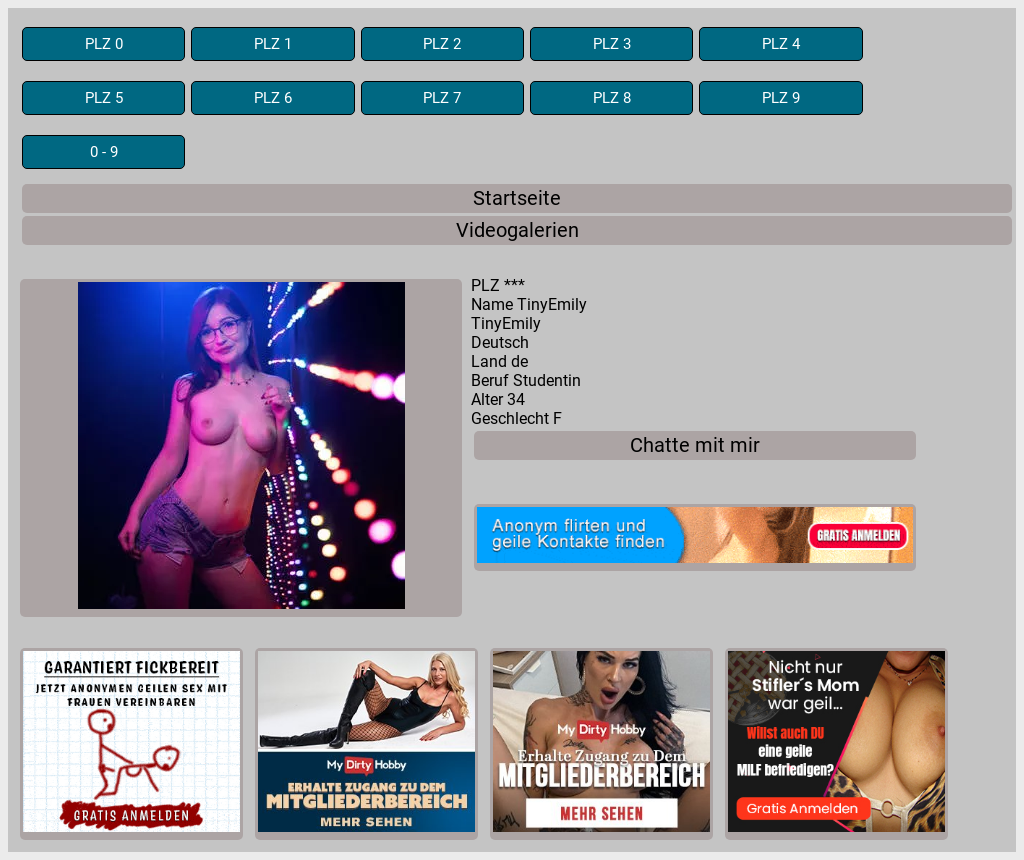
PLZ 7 (442, 98)
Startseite (517, 198)
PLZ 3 (612, 44)
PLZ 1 (273, 44)
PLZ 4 (781, 44)
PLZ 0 (104, 44)
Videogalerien (517, 230)
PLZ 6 (273, 98)
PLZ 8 (612, 98)
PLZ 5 (104, 98)
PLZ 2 (442, 44)
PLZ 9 (781, 98)
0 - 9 (104, 152)
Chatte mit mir (695, 445)
